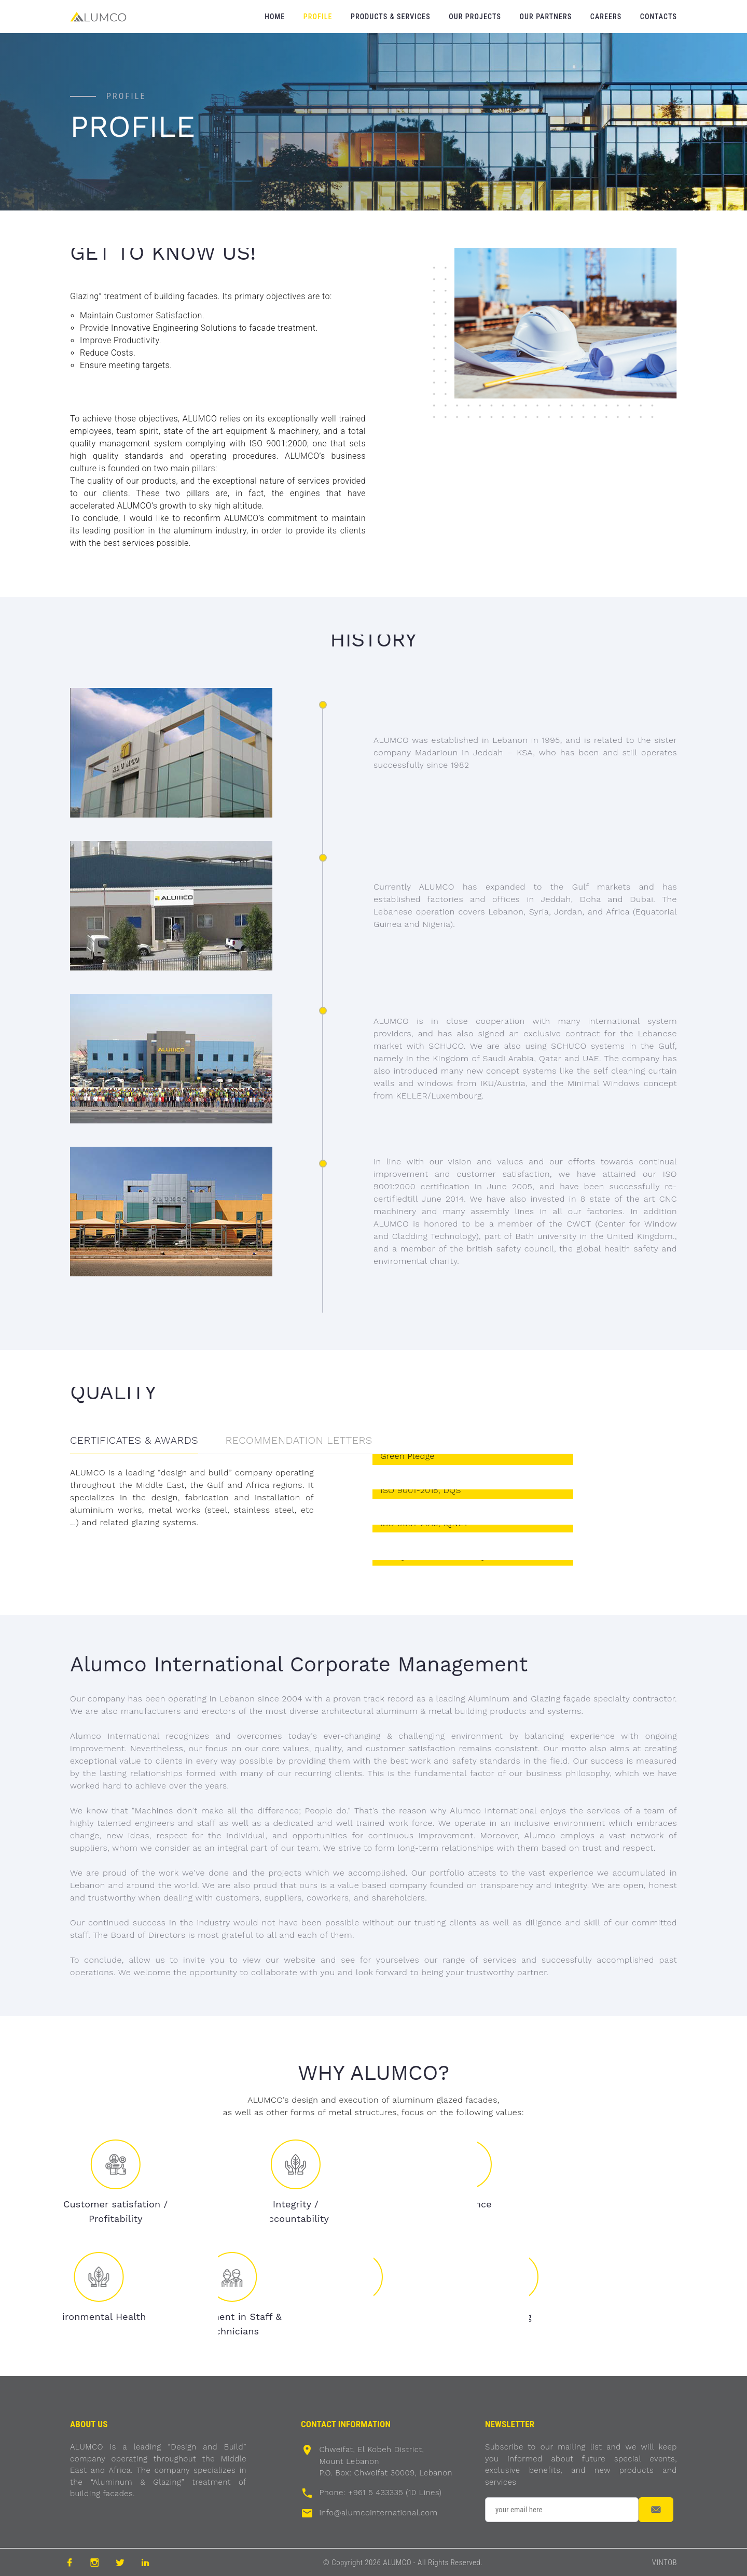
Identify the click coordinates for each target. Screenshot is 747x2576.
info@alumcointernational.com (378, 2512)
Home (275, 16)
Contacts (658, 16)
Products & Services (391, 16)
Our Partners (545, 16)
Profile (318, 16)
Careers (605, 16)
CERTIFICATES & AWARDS (134, 1440)
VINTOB (664, 2562)
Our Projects (475, 16)
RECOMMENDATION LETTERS (299, 1440)
